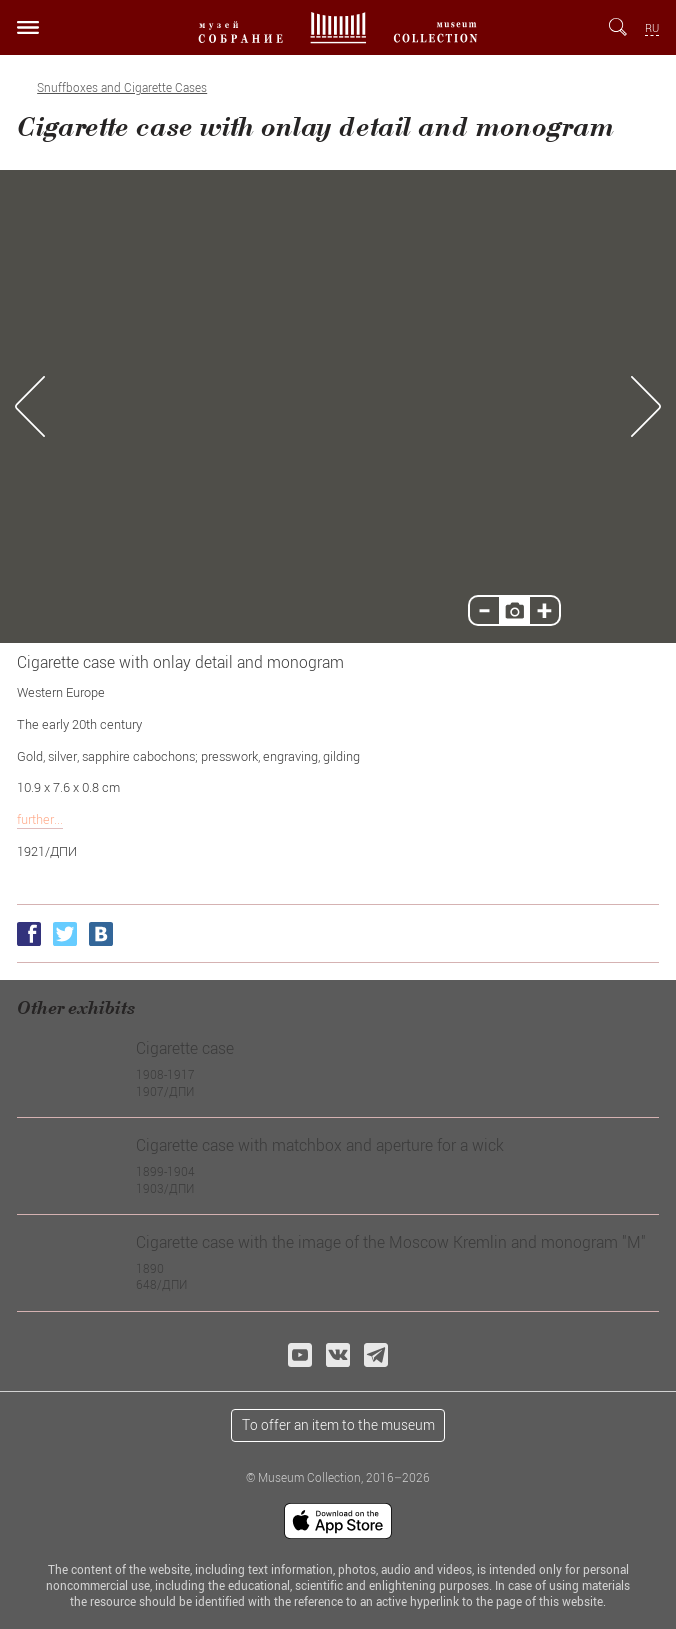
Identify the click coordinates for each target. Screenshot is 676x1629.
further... (40, 819)
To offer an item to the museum (338, 1424)
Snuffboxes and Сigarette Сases (122, 87)
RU (652, 28)
